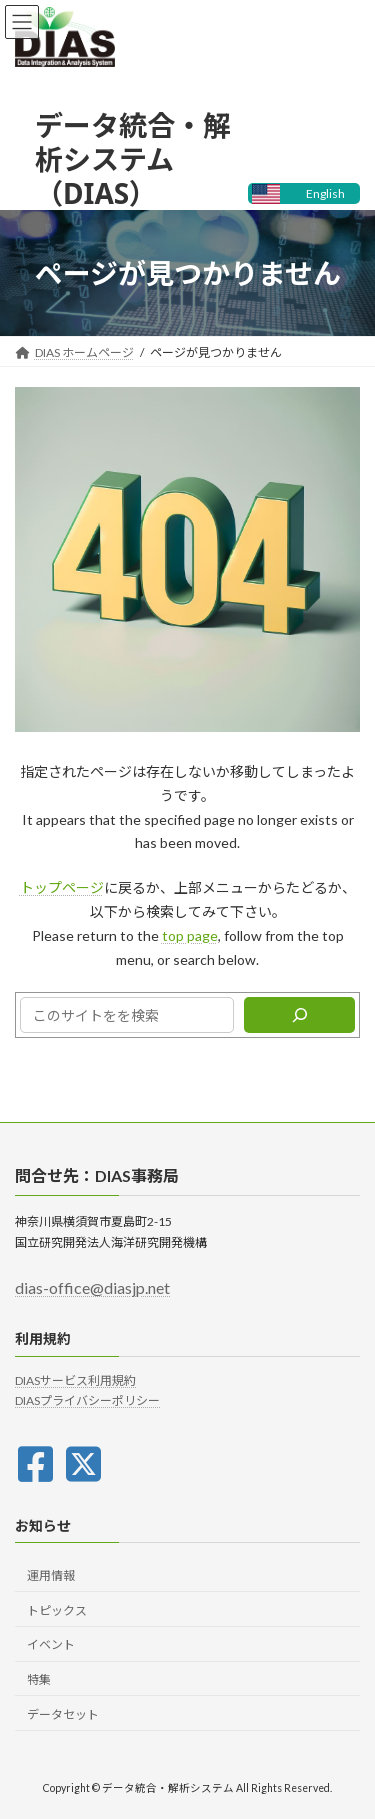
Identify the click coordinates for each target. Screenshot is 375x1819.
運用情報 (51, 1575)
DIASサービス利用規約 (75, 1380)
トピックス (57, 1610)
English (325, 193)
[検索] (299, 1015)
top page (190, 935)
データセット (63, 1714)
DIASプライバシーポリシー (87, 1401)
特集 (39, 1679)
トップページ (62, 887)
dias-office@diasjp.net (92, 1288)
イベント (51, 1645)
